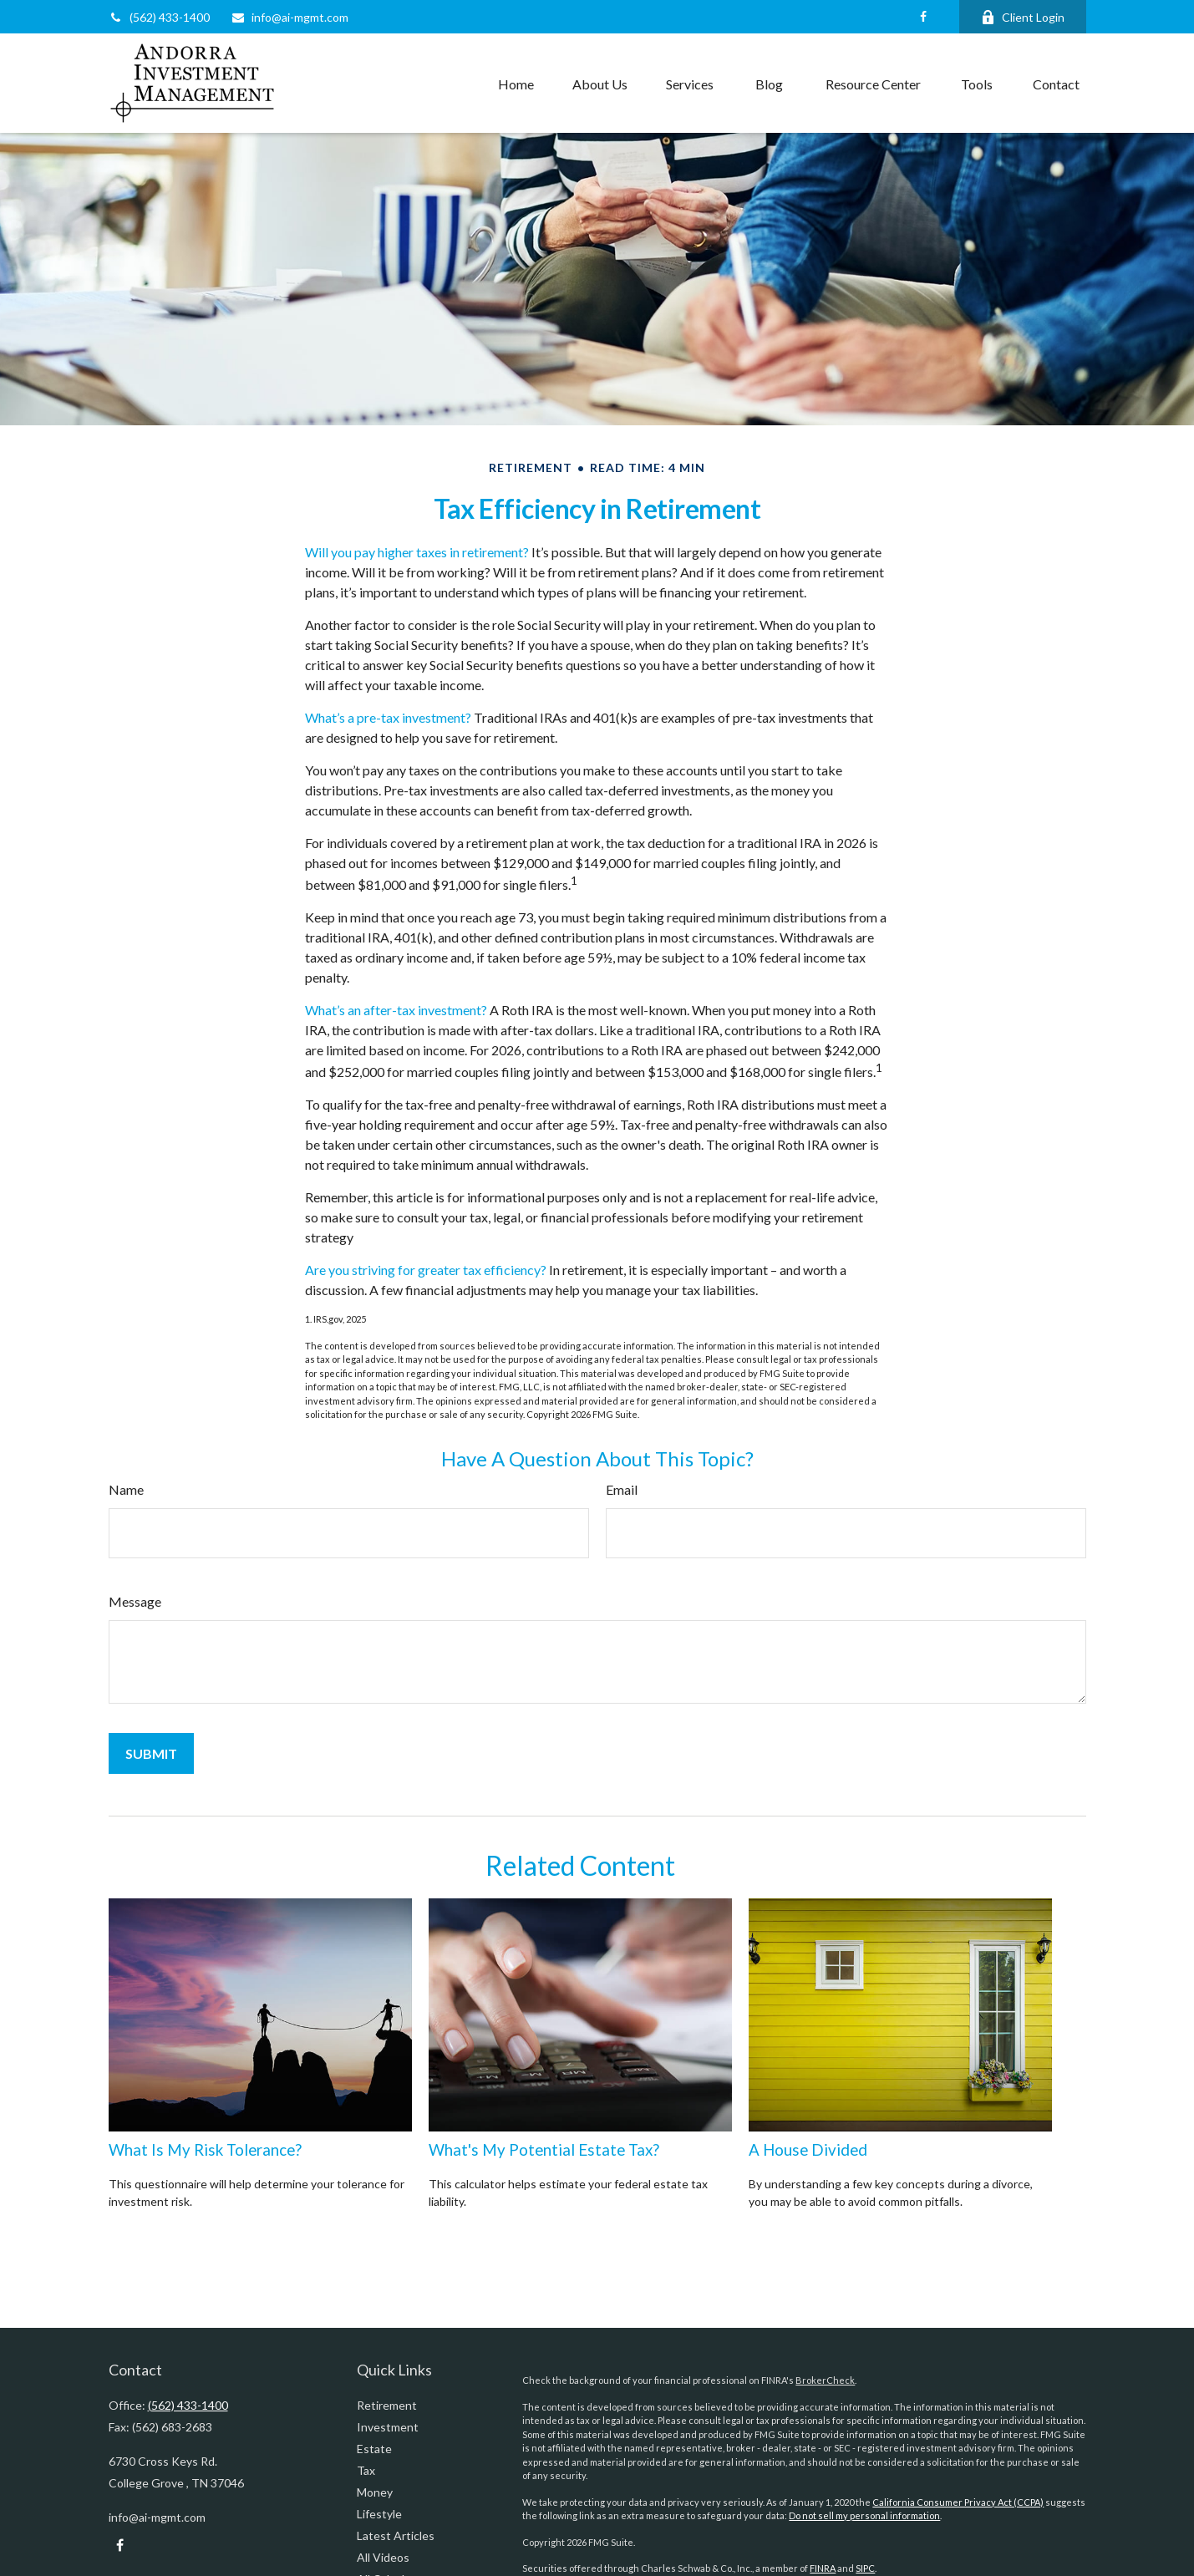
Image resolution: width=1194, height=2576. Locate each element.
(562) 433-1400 (159, 17)
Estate (374, 2448)
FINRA (823, 2568)
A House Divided (808, 2150)
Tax (366, 2470)
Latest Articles (395, 2535)
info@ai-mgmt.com (289, 17)
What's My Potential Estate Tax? (544, 2150)
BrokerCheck (825, 2380)
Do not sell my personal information (864, 2515)
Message (135, 1601)
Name (126, 1489)
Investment (388, 2427)
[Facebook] (923, 16)
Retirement (387, 2405)
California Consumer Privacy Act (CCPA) (958, 2502)
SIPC (865, 2568)
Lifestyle (379, 2514)
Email (622, 1489)
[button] (516, 83)
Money (375, 2492)
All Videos (383, 2557)
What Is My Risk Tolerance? (205, 2150)
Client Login (1022, 17)
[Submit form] (151, 1753)
